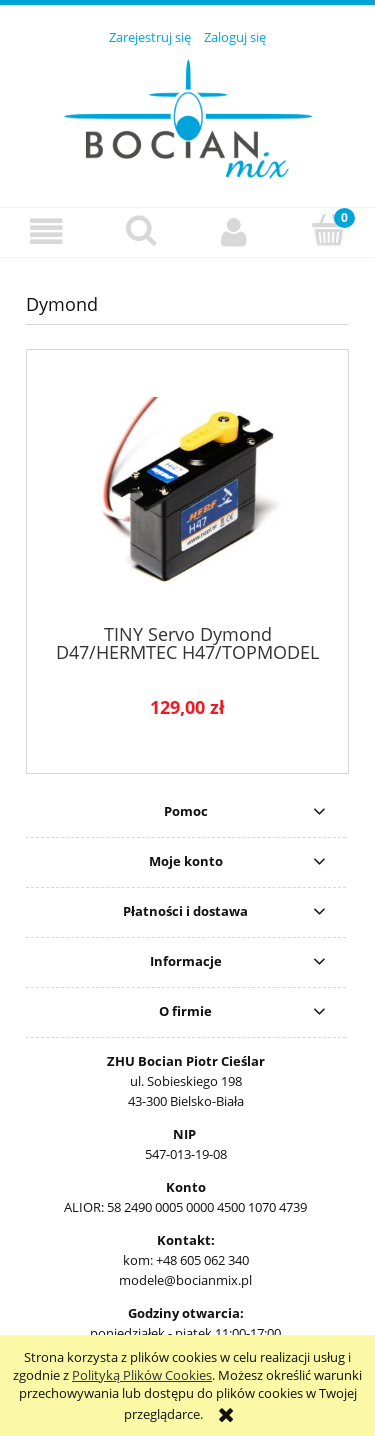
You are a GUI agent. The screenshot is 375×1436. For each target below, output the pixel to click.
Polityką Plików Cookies (142, 1375)
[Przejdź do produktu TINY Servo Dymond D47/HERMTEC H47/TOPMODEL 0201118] (187, 494)
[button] (47, 231)
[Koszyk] (328, 230)
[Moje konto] (235, 231)
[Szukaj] (141, 230)
